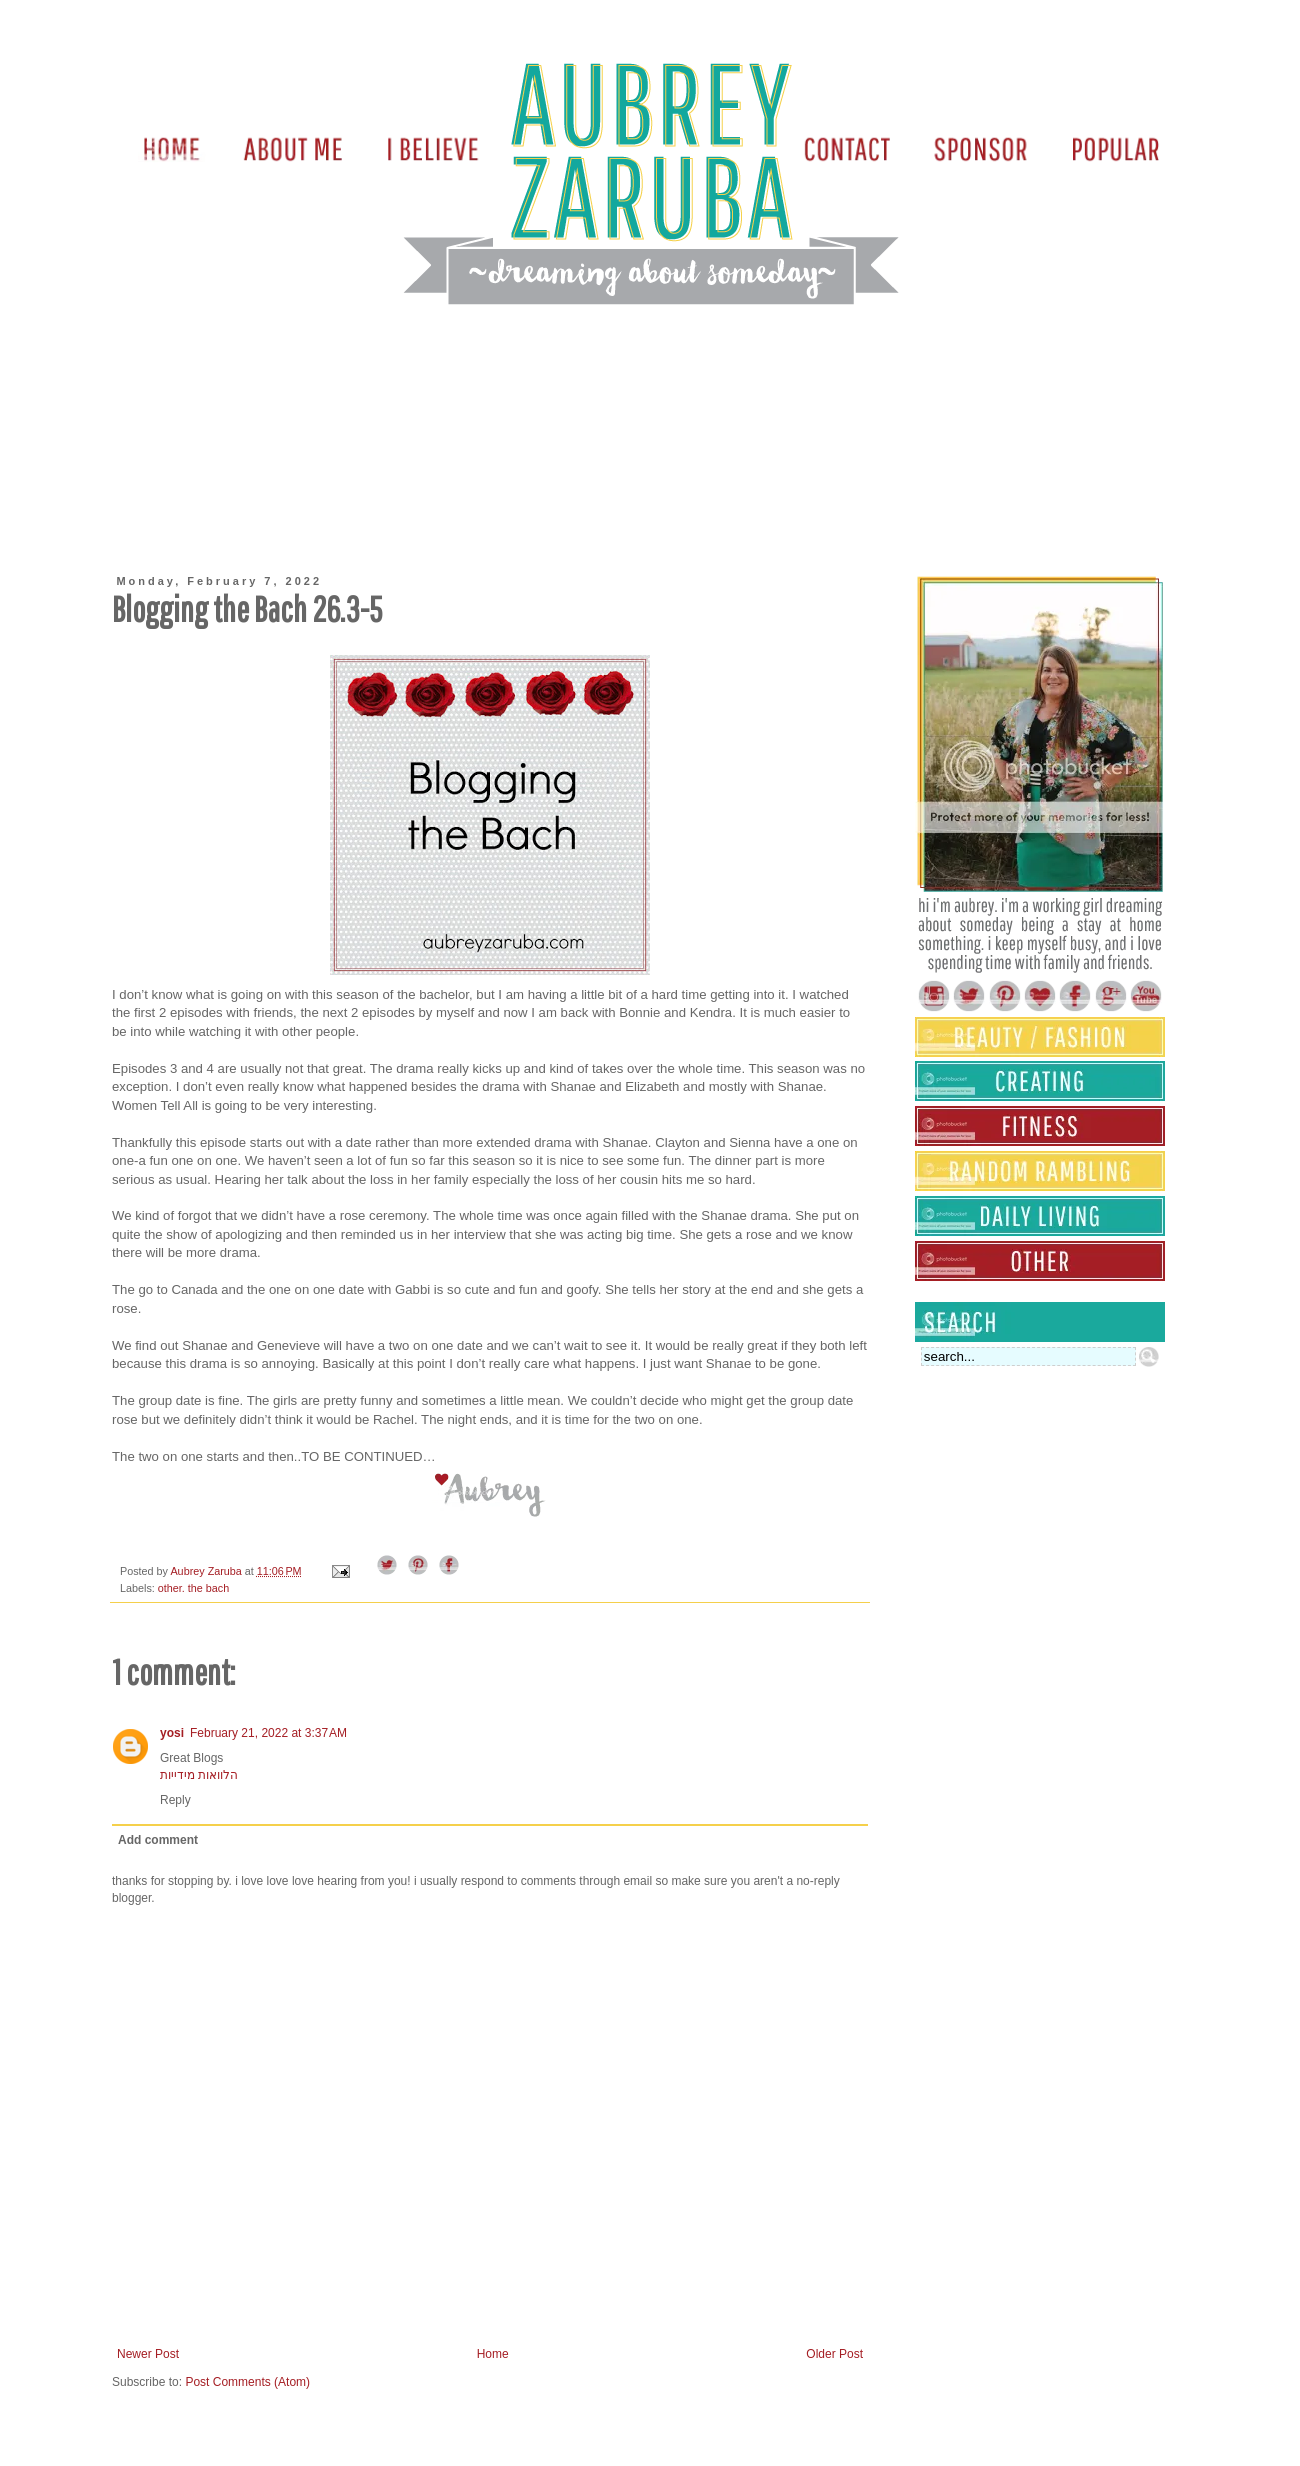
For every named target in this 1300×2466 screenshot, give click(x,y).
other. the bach (193, 1588)
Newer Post (148, 2354)
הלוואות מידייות (199, 1775)
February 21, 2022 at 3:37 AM (268, 1733)
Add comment (158, 1840)
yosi (172, 1733)
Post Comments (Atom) (247, 2382)
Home (493, 2354)
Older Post (834, 2354)
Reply (175, 1800)
